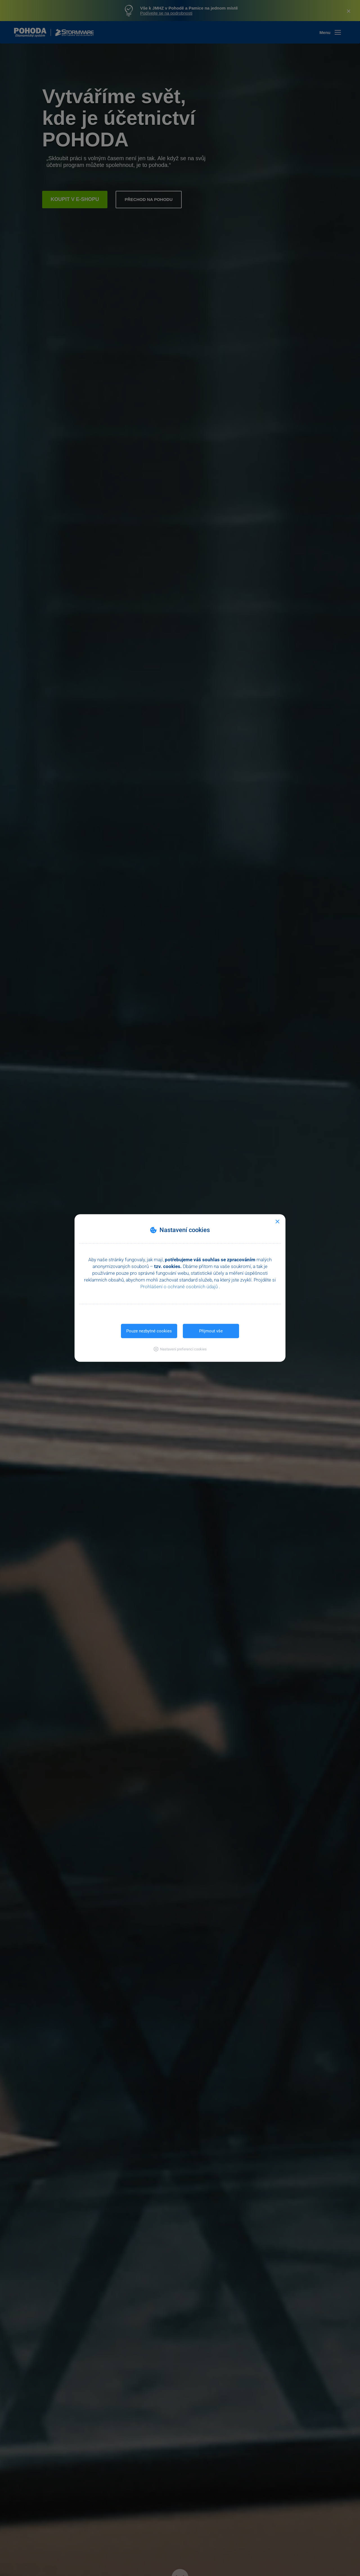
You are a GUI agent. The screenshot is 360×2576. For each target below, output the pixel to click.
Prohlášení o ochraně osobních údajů (179, 1286)
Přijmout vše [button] (211, 1331)
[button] (180, 1349)
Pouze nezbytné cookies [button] (149, 1331)
